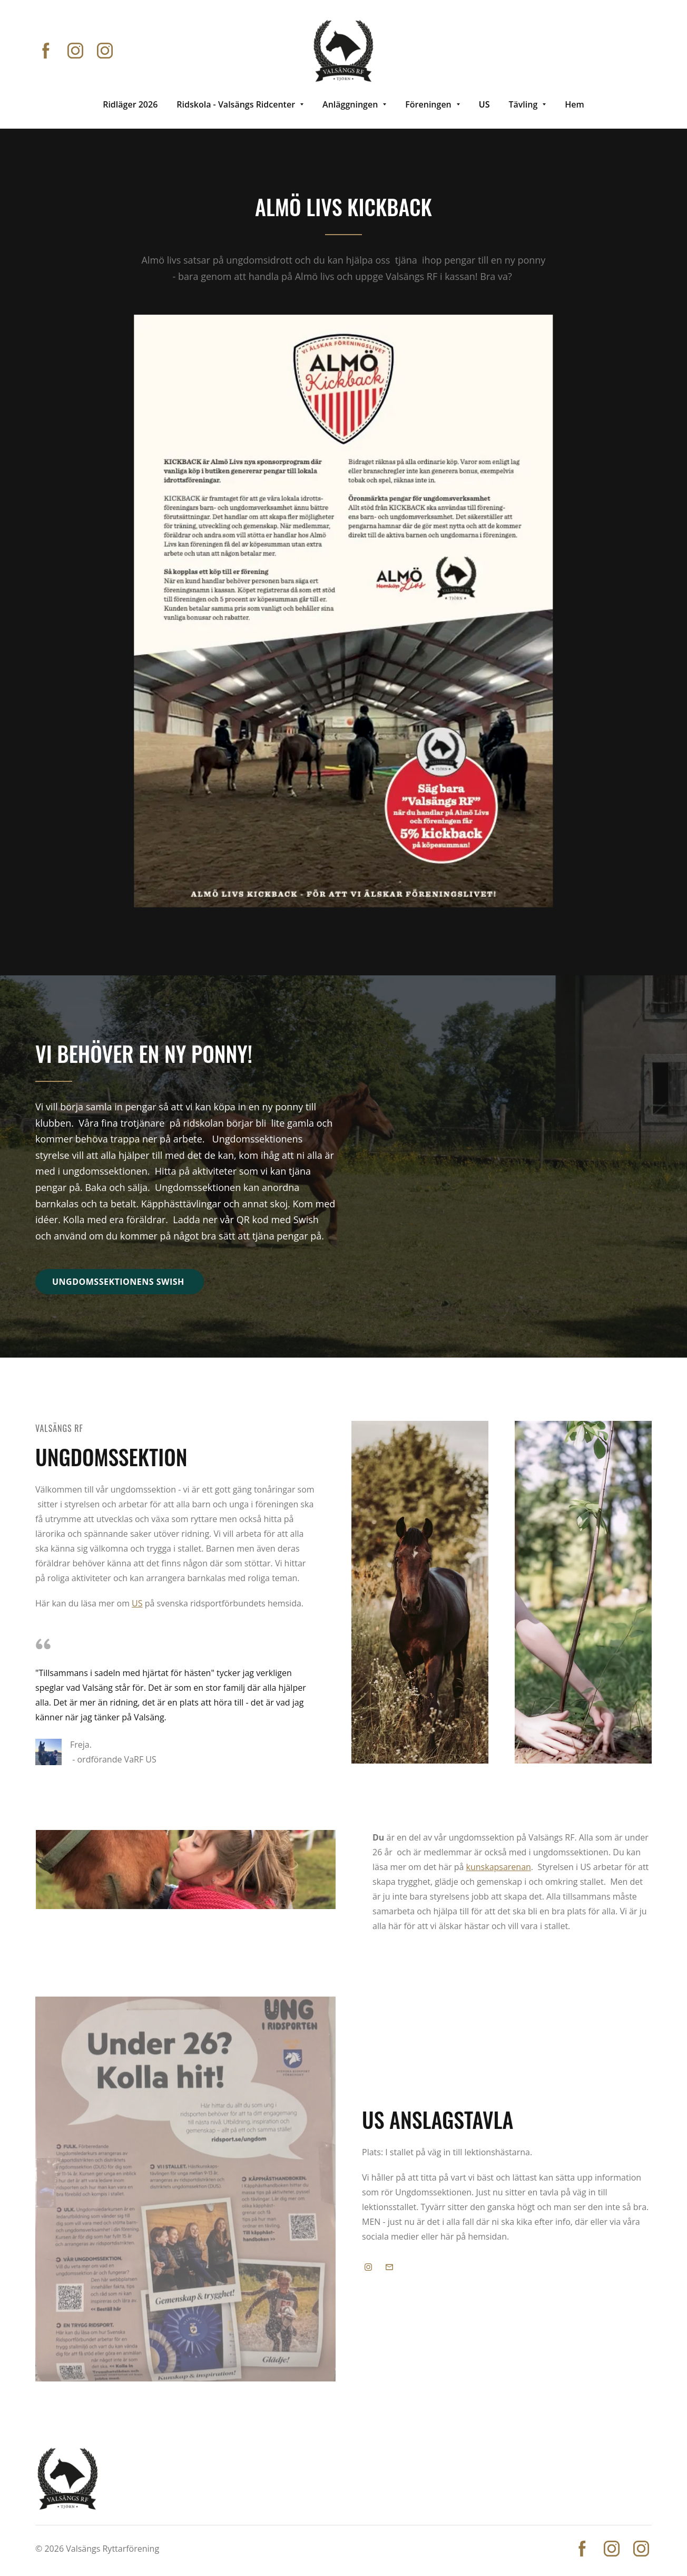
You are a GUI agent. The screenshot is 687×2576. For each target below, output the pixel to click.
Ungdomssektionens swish (119, 1281)
